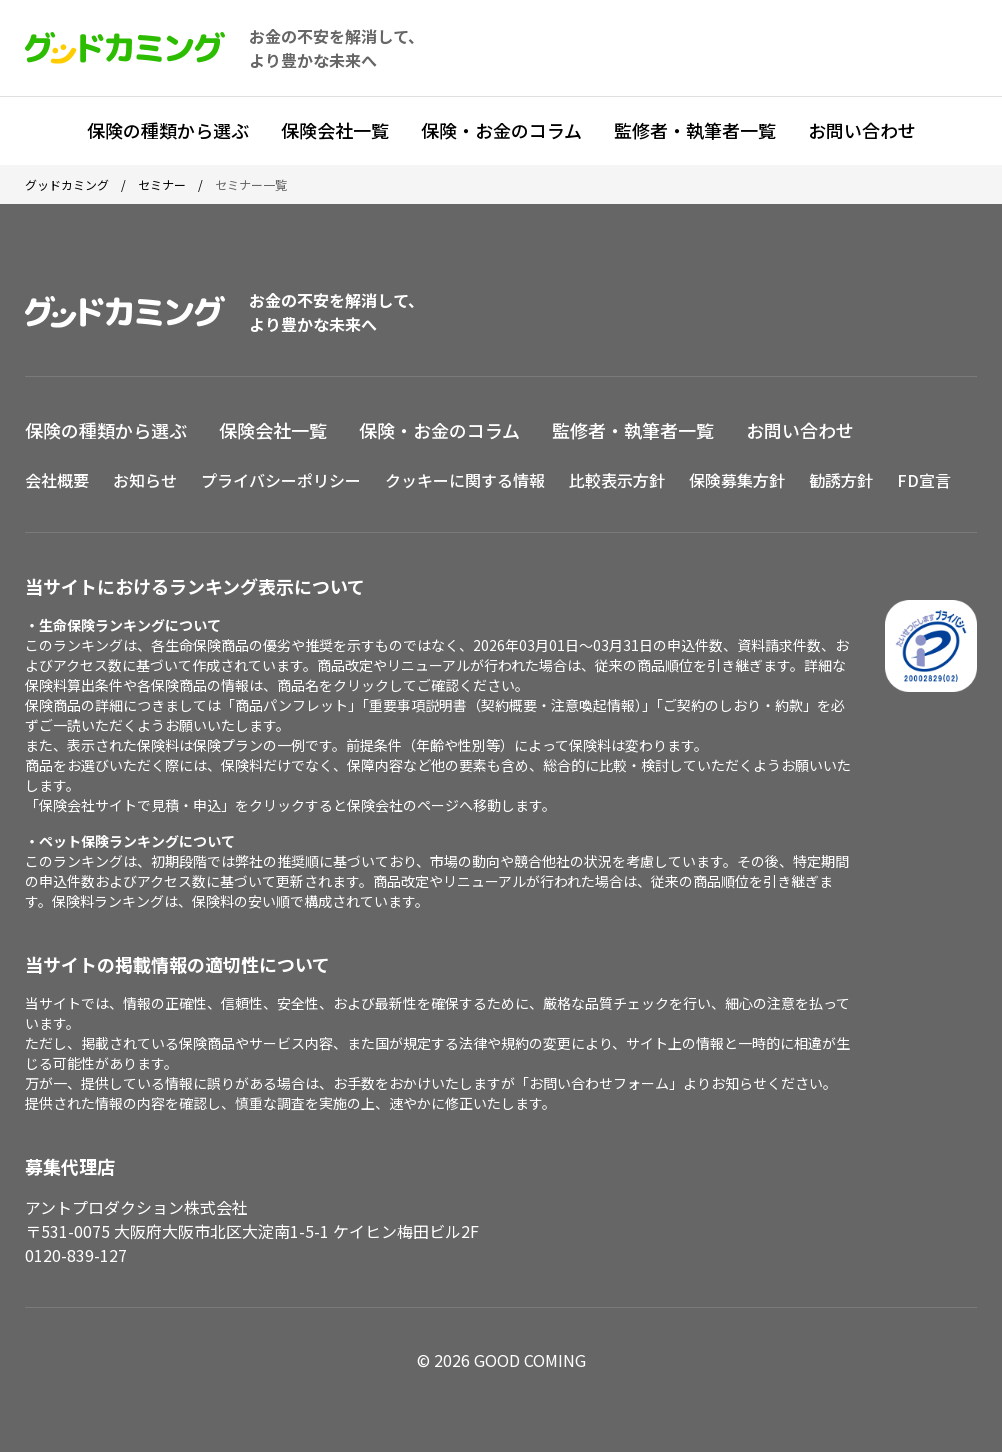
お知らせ (145, 480)
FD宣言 (924, 480)
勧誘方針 (841, 480)
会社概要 (57, 480)
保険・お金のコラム (501, 130)
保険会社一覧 (335, 130)
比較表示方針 (617, 480)
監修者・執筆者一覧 (695, 130)
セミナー (162, 184)
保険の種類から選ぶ (168, 130)
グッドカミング (67, 184)
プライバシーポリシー (281, 480)
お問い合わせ (862, 130)
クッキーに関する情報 (465, 480)
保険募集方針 (737, 480)
